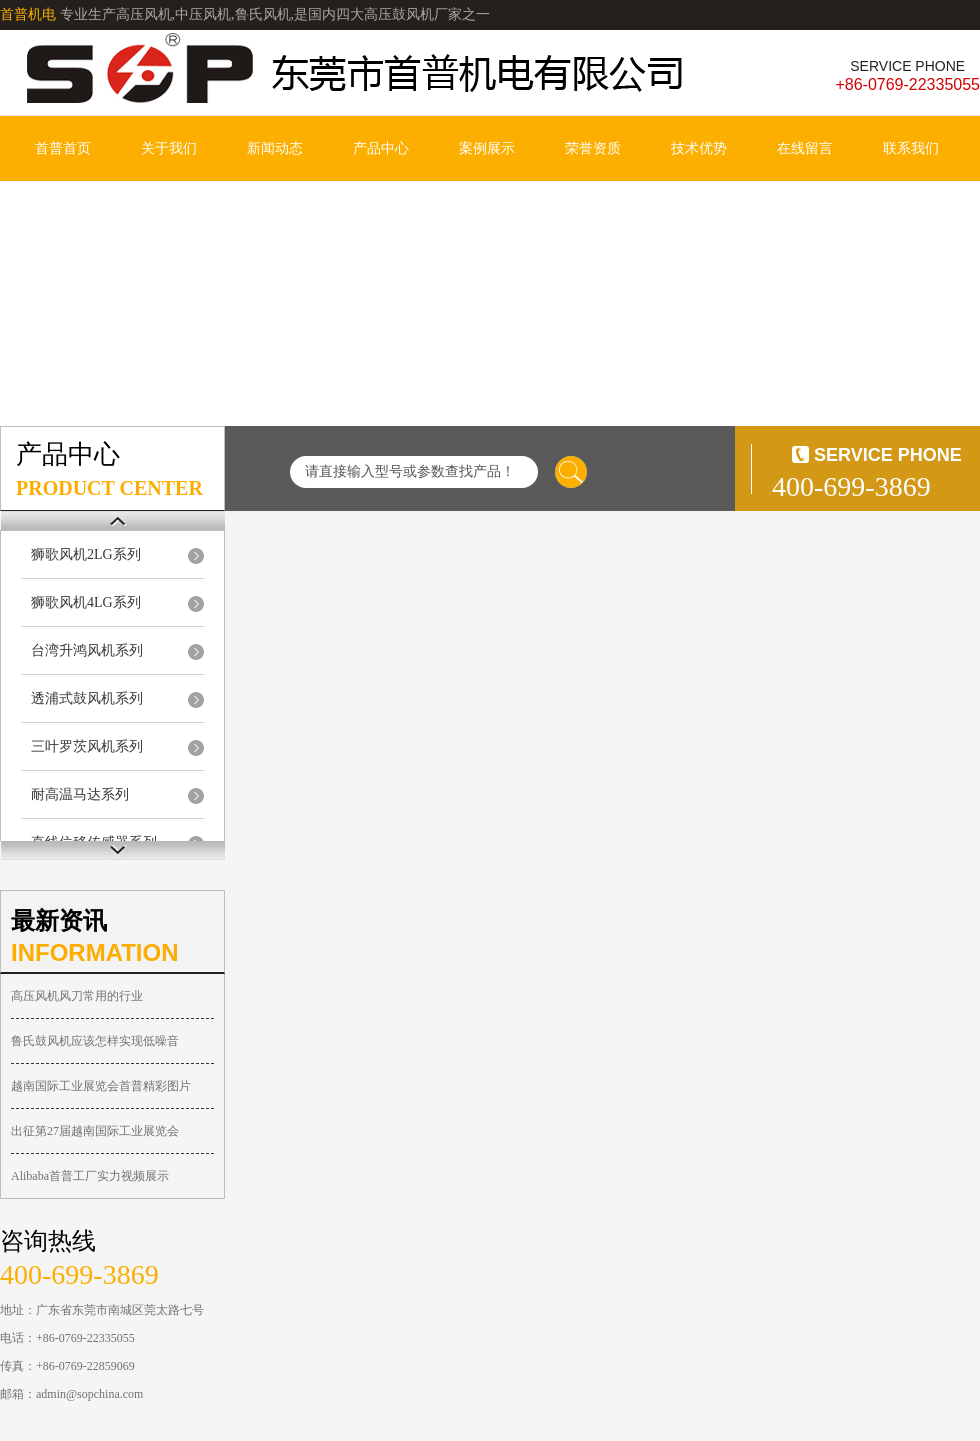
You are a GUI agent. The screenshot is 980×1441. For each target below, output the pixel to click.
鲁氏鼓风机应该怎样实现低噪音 (95, 1041)
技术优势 (699, 148)
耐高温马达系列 (80, 794)
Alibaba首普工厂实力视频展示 (90, 1176)
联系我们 (911, 148)
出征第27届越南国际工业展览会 (95, 1131)
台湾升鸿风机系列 (87, 650)
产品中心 (381, 148)
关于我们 (169, 148)
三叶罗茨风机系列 (87, 746)
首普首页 (63, 148)
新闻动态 (275, 148)
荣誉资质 (593, 148)
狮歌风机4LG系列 (86, 602)
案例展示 (487, 148)
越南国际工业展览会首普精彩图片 (101, 1086)
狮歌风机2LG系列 (86, 554)
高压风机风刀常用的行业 (77, 996)
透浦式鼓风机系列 (87, 698)
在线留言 (805, 148)
